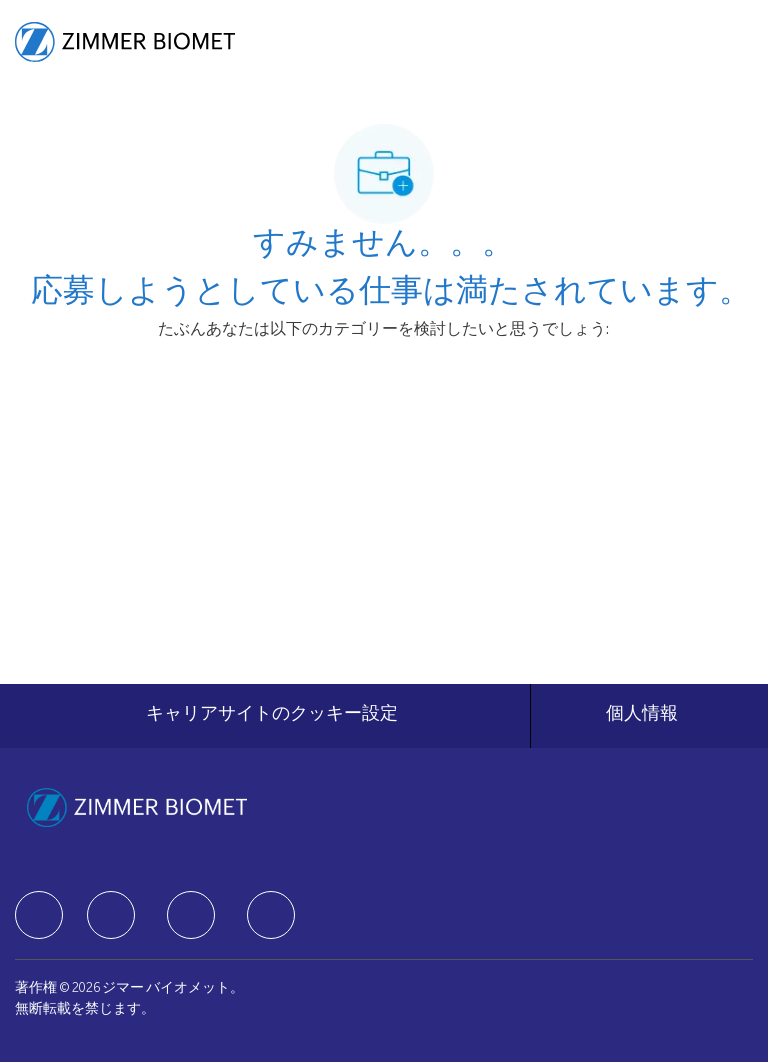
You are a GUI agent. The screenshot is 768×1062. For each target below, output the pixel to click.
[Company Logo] (125, 43)
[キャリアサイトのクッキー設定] (272, 716)
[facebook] (39, 915)
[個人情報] (642, 716)
